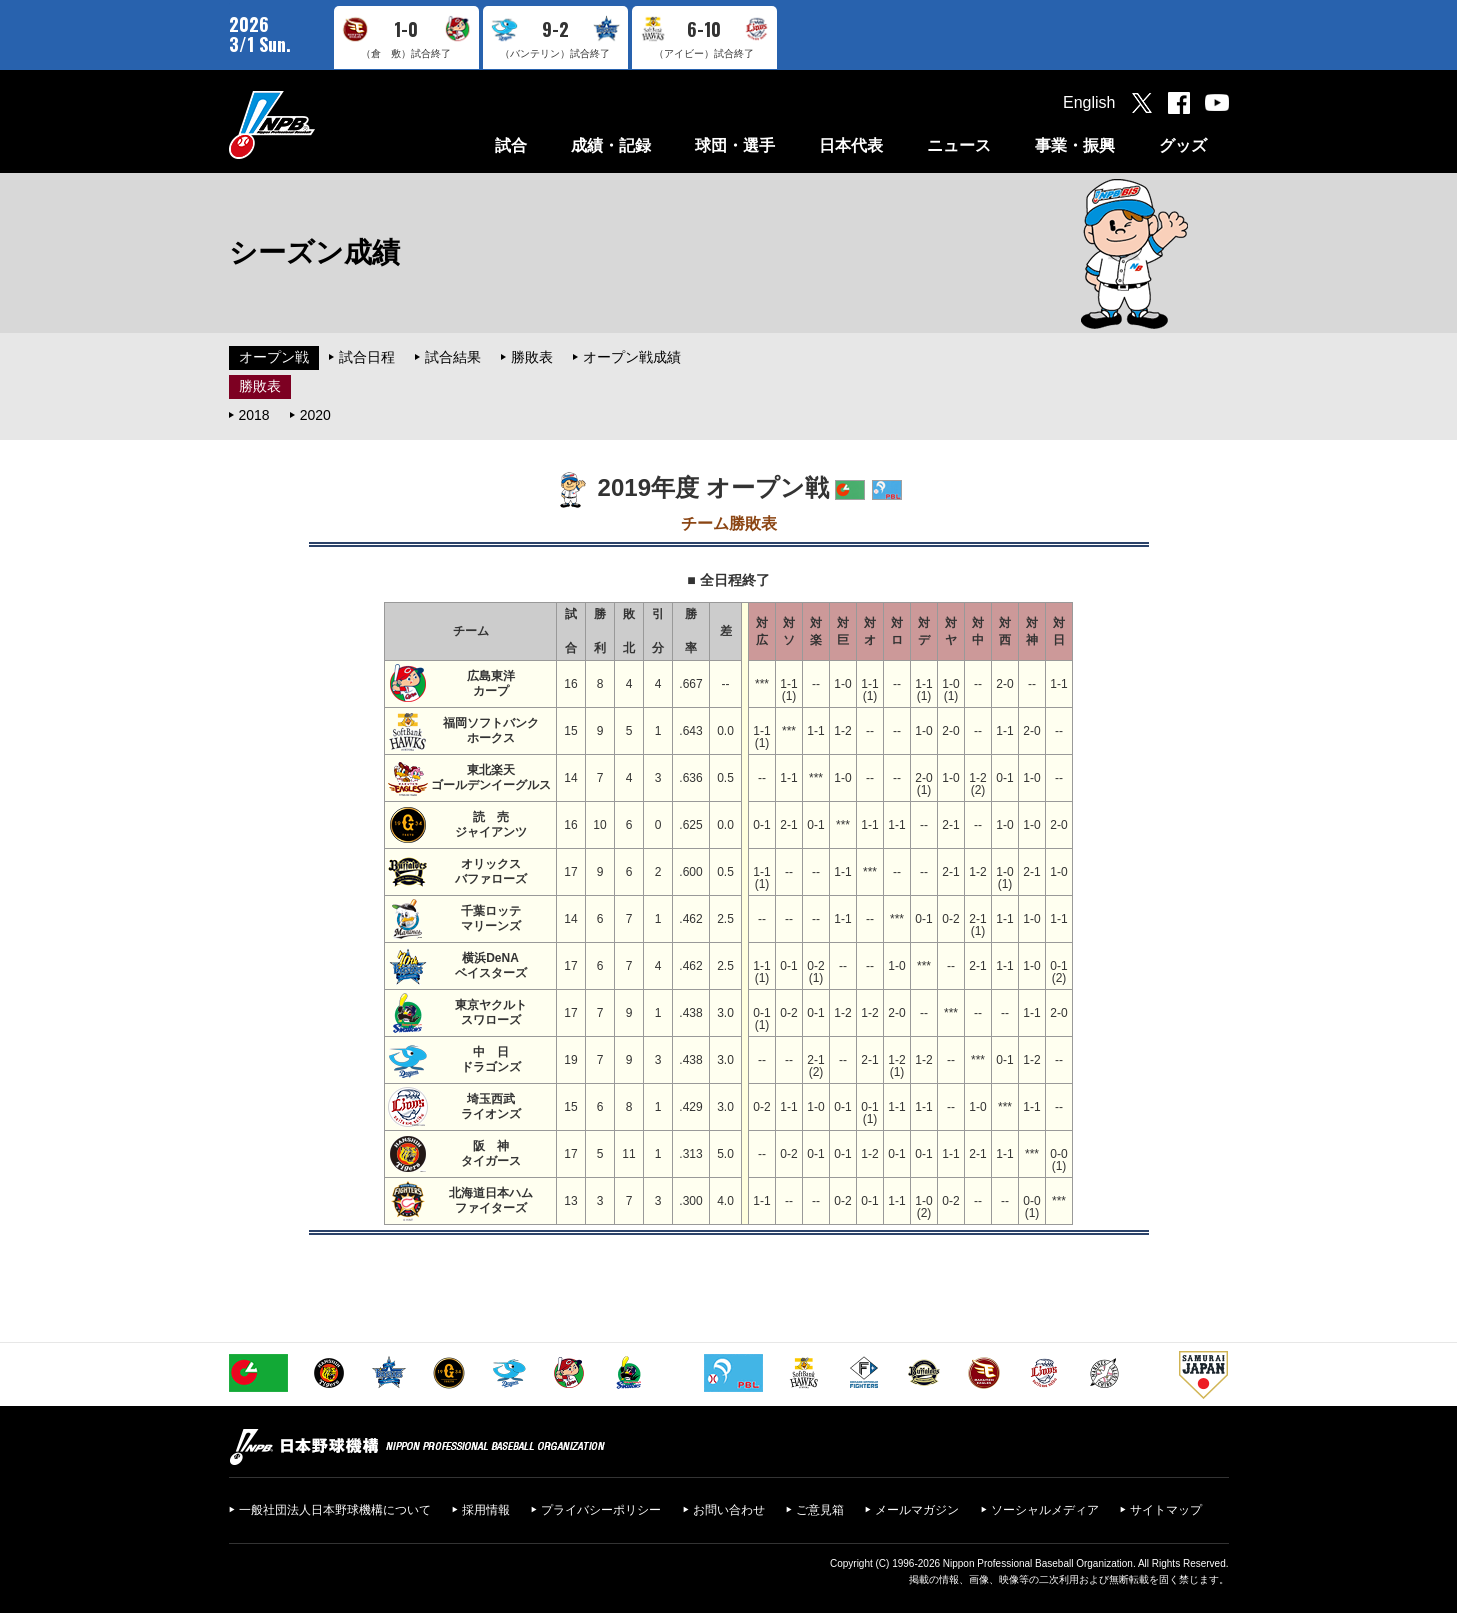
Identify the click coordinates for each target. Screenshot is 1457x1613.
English (1089, 102)
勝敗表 (532, 357)
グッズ (1183, 145)
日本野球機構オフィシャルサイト (322, 124)
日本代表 (851, 145)
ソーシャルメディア (1045, 1510)
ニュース (959, 145)
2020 (315, 415)
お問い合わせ (729, 1510)
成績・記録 (611, 145)
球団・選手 (735, 145)
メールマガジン (917, 1510)
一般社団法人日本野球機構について (335, 1510)
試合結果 (453, 357)
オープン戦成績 (632, 357)
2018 (254, 415)
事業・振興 (1075, 145)
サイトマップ (1166, 1510)
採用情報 (486, 1510)
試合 (511, 145)
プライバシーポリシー (601, 1510)
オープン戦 (274, 357)
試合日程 (367, 357)
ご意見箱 (820, 1510)
